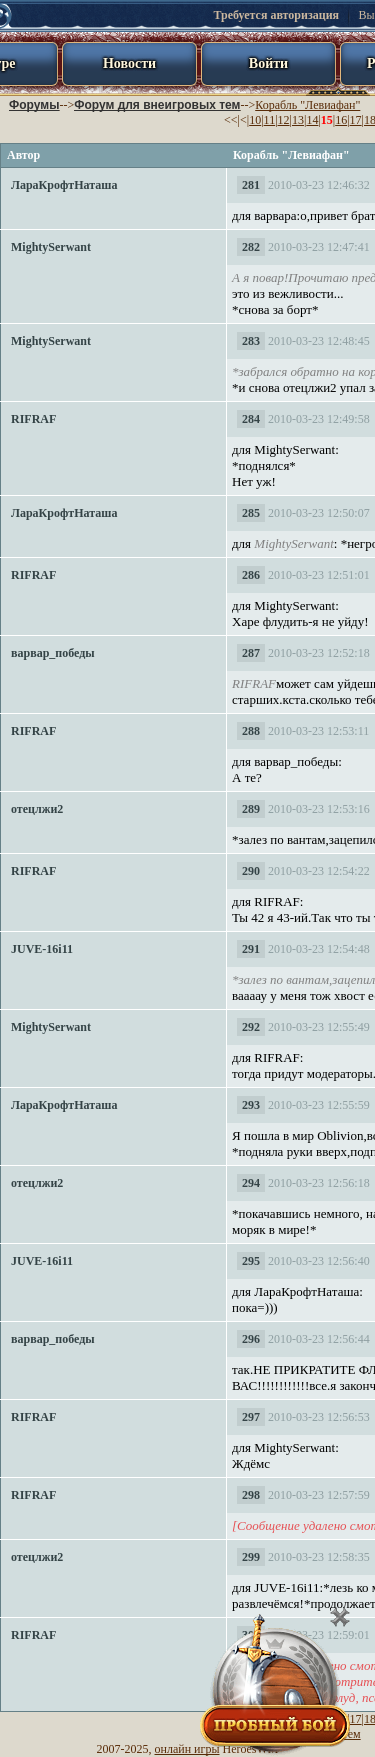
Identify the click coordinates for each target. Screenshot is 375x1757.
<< (231, 120)
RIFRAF (33, 419)
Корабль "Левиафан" (307, 105)
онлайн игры (187, 1749)
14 (312, 120)
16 (341, 120)
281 (251, 185)
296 (251, 1339)
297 (251, 1417)
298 (251, 1495)
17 (356, 120)
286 (251, 575)
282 (251, 247)
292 (251, 1027)
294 (251, 1183)
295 (251, 1261)
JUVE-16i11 (42, 949)
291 (251, 949)
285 (251, 513)
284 (251, 419)
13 (298, 120)
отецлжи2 (37, 809)
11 (270, 120)
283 (251, 341)
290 (251, 871)
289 (251, 809)
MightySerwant (51, 247)
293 (251, 1105)
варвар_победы (53, 653)
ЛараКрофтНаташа (64, 185)
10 (255, 120)
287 (251, 653)
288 (251, 731)
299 (251, 1557)
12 (284, 120)
